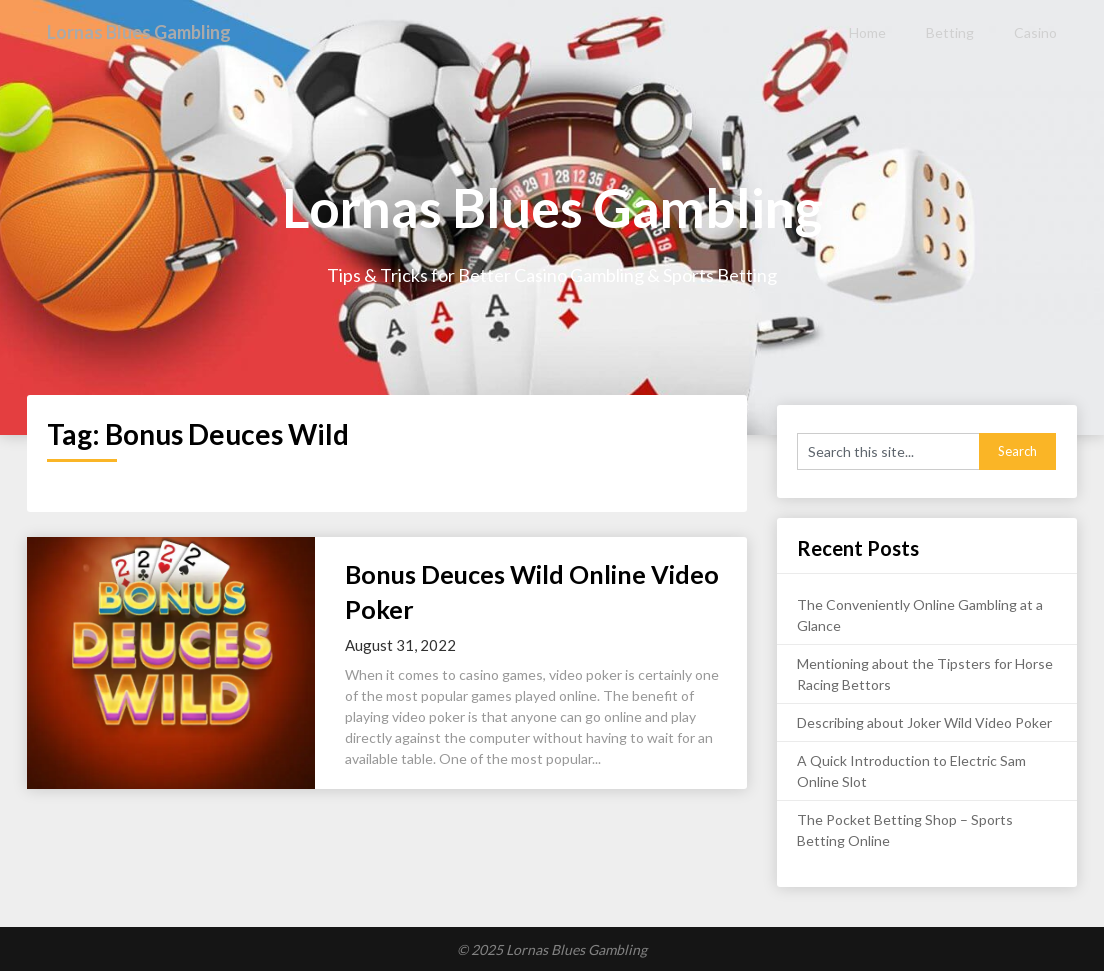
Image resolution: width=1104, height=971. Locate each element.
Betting (950, 32)
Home (867, 32)
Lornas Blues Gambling (149, 32)
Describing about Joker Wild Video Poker (924, 722)
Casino (1035, 32)
